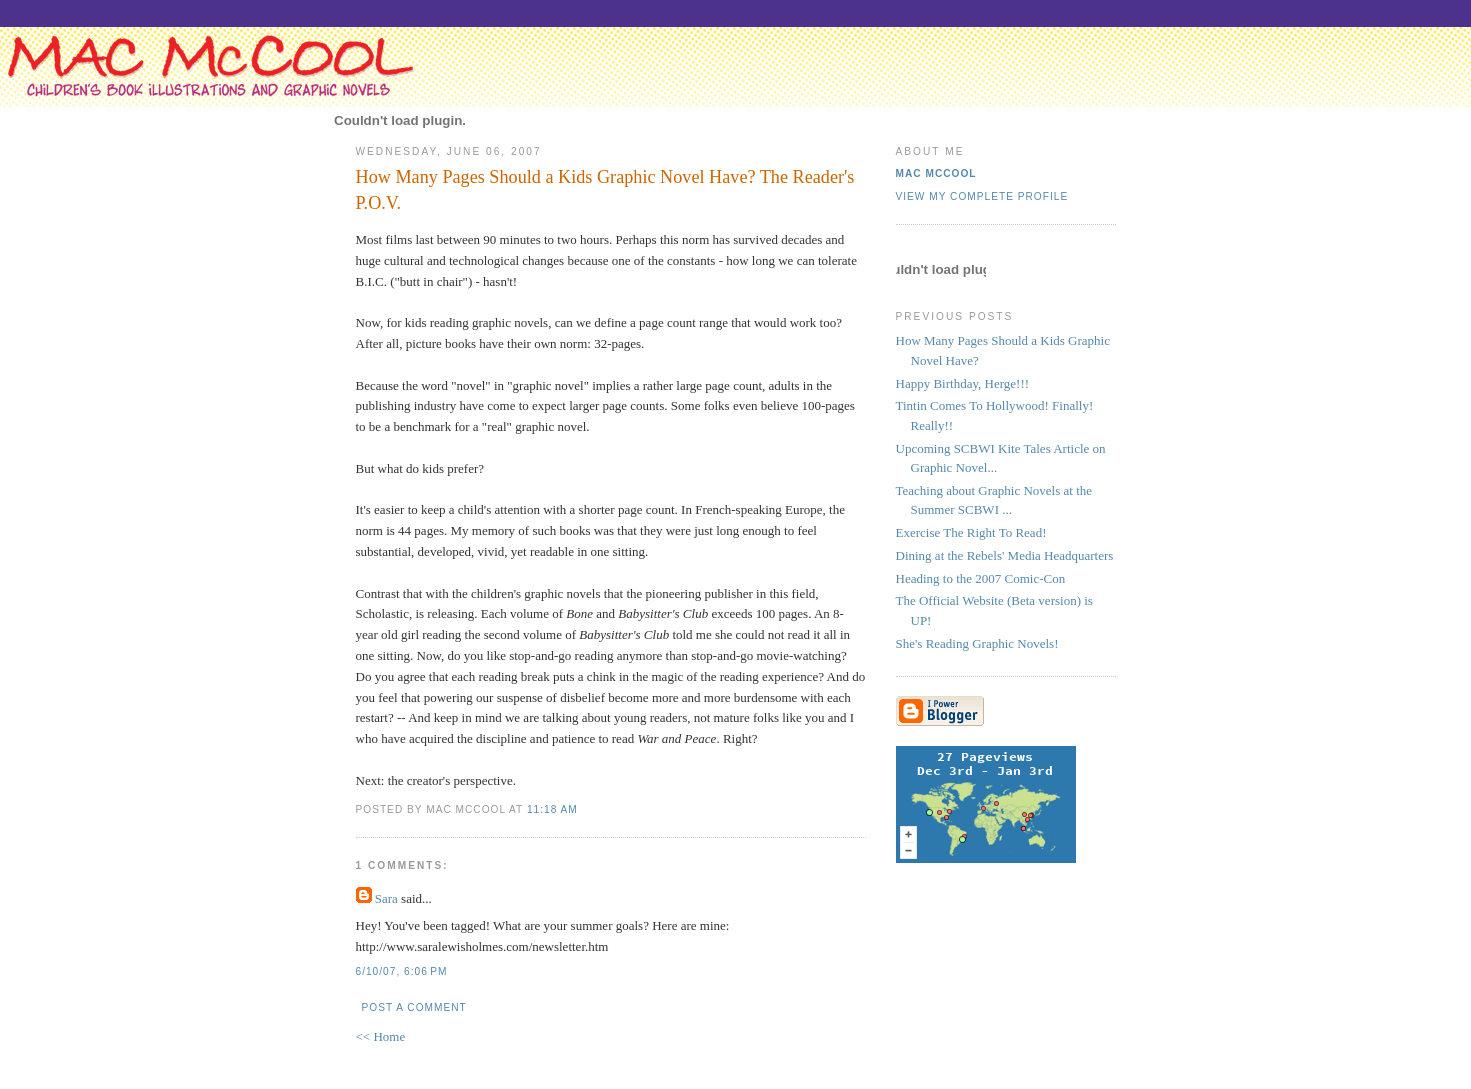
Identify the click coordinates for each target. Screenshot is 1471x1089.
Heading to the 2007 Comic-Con (981, 578)
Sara (386, 898)
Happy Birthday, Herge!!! (963, 383)
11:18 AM (552, 809)
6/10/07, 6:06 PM (402, 971)
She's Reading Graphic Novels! (977, 643)
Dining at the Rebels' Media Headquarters (1005, 555)
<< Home (381, 1036)
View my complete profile (982, 196)
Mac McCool (936, 173)
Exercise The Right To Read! (971, 532)
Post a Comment (414, 1007)
